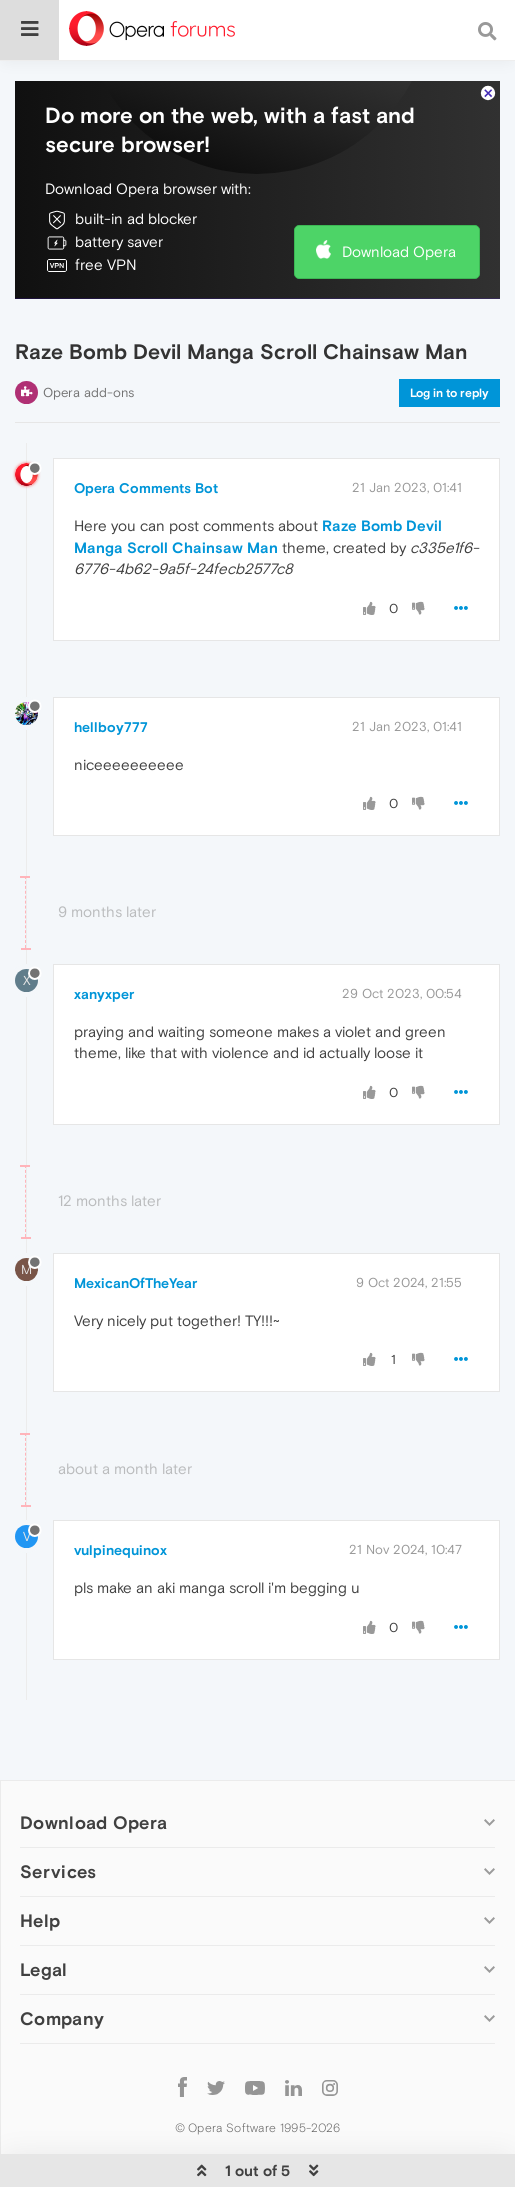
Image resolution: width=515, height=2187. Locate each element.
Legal (44, 1969)
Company (62, 2018)
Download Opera (399, 251)
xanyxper (104, 994)
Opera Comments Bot (146, 488)
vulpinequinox (120, 1550)
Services (58, 1871)
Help (40, 1920)
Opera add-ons (88, 392)
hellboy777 (111, 727)
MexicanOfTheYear (135, 1283)
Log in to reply (449, 393)
